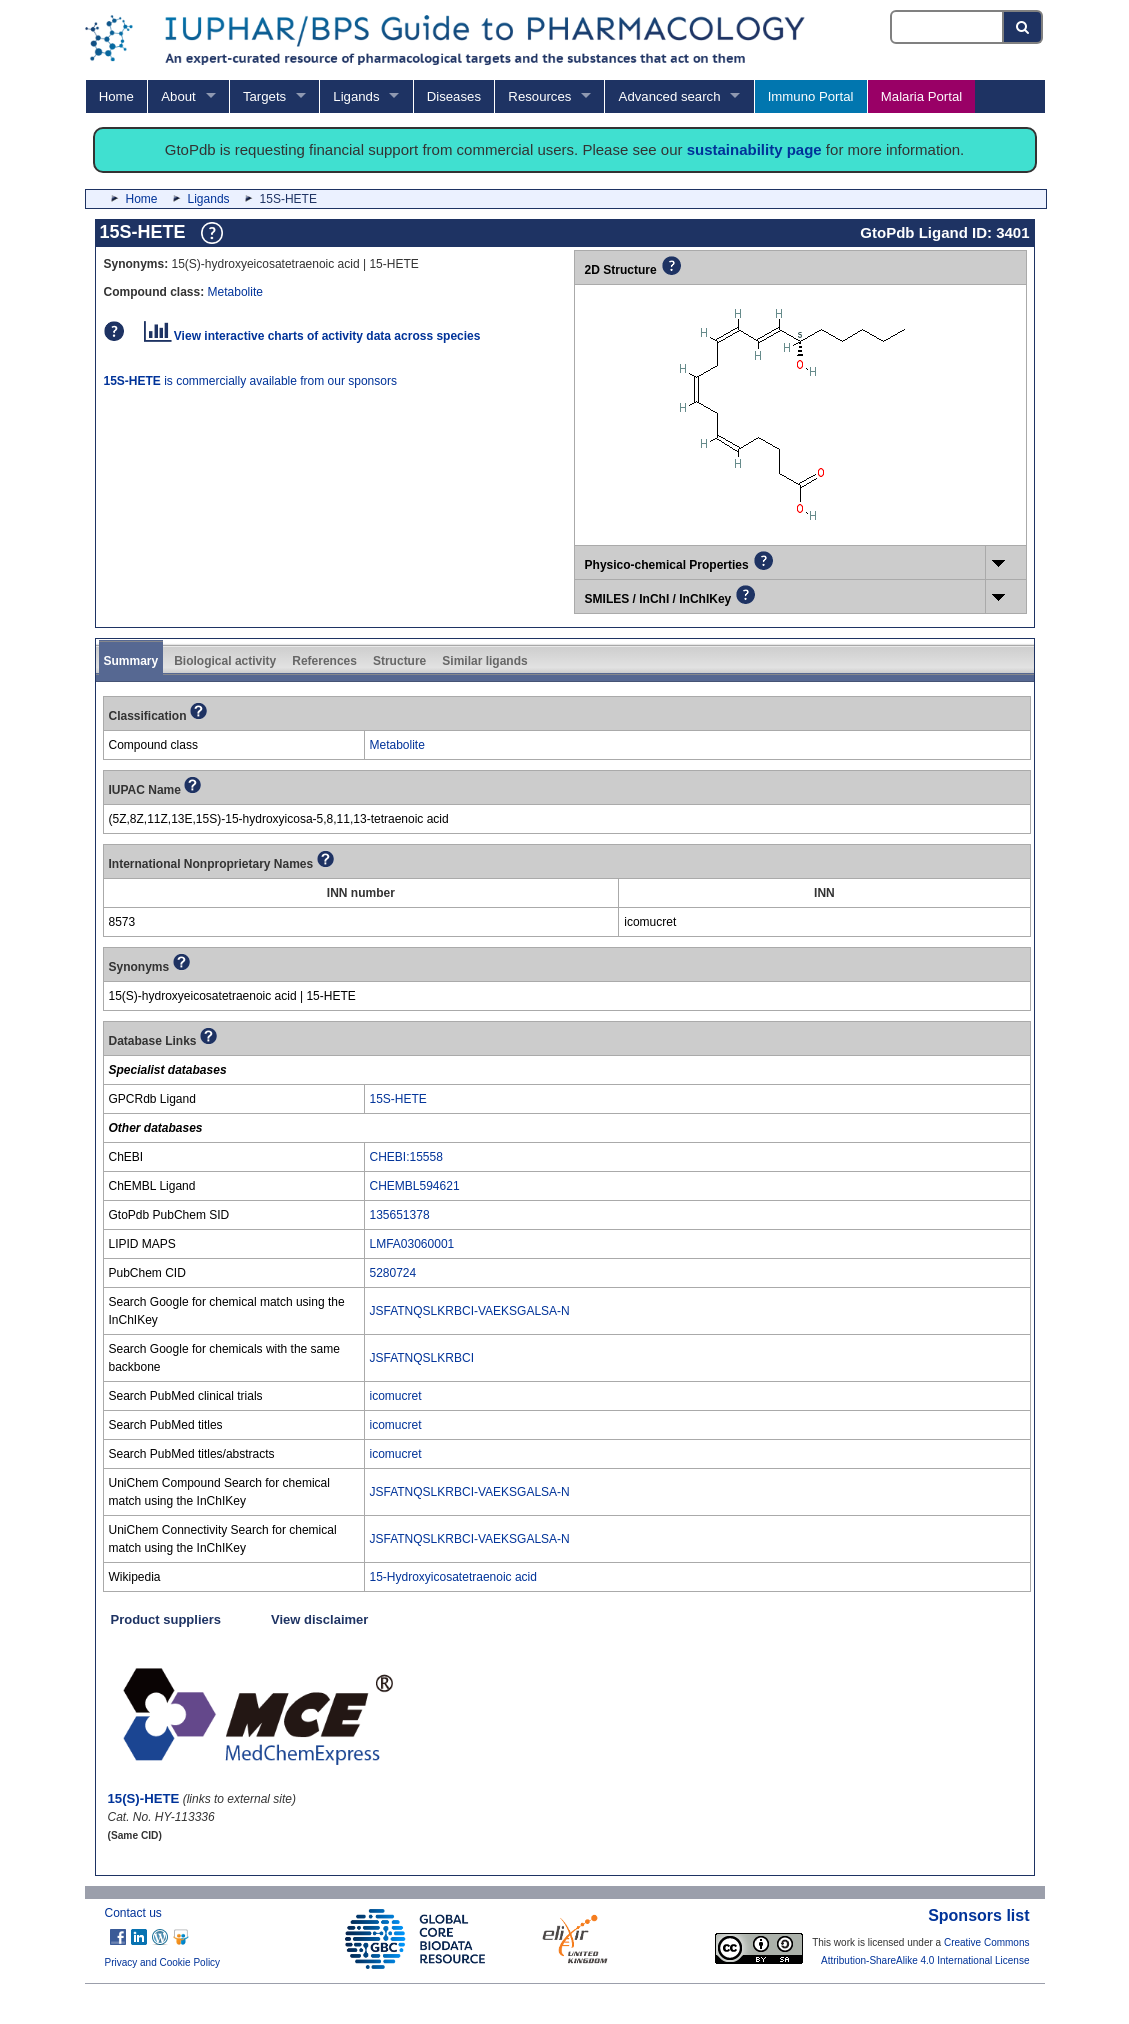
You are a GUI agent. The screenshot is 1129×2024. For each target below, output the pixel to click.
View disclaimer (319, 1619)
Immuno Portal (811, 96)
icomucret (396, 1396)
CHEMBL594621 (415, 1186)
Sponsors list (978, 1915)
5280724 (393, 1273)
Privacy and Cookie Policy (163, 1962)
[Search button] (1023, 27)
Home (116, 96)
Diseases (454, 96)
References (324, 661)
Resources (539, 96)
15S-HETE (398, 1099)
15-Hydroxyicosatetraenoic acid (453, 1577)
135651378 (400, 1215)
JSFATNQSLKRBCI (422, 1358)
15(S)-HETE (144, 1798)
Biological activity (225, 661)
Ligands (356, 96)
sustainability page (754, 149)
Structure (399, 661)
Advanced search (670, 96)
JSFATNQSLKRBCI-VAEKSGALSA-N (470, 1311)
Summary (131, 661)
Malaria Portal (921, 96)
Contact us (133, 1913)
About (178, 96)
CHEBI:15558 (406, 1157)
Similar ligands (484, 661)
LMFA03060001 (412, 1244)
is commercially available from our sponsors (250, 381)
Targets (264, 96)
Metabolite (235, 292)
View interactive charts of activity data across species (312, 336)
